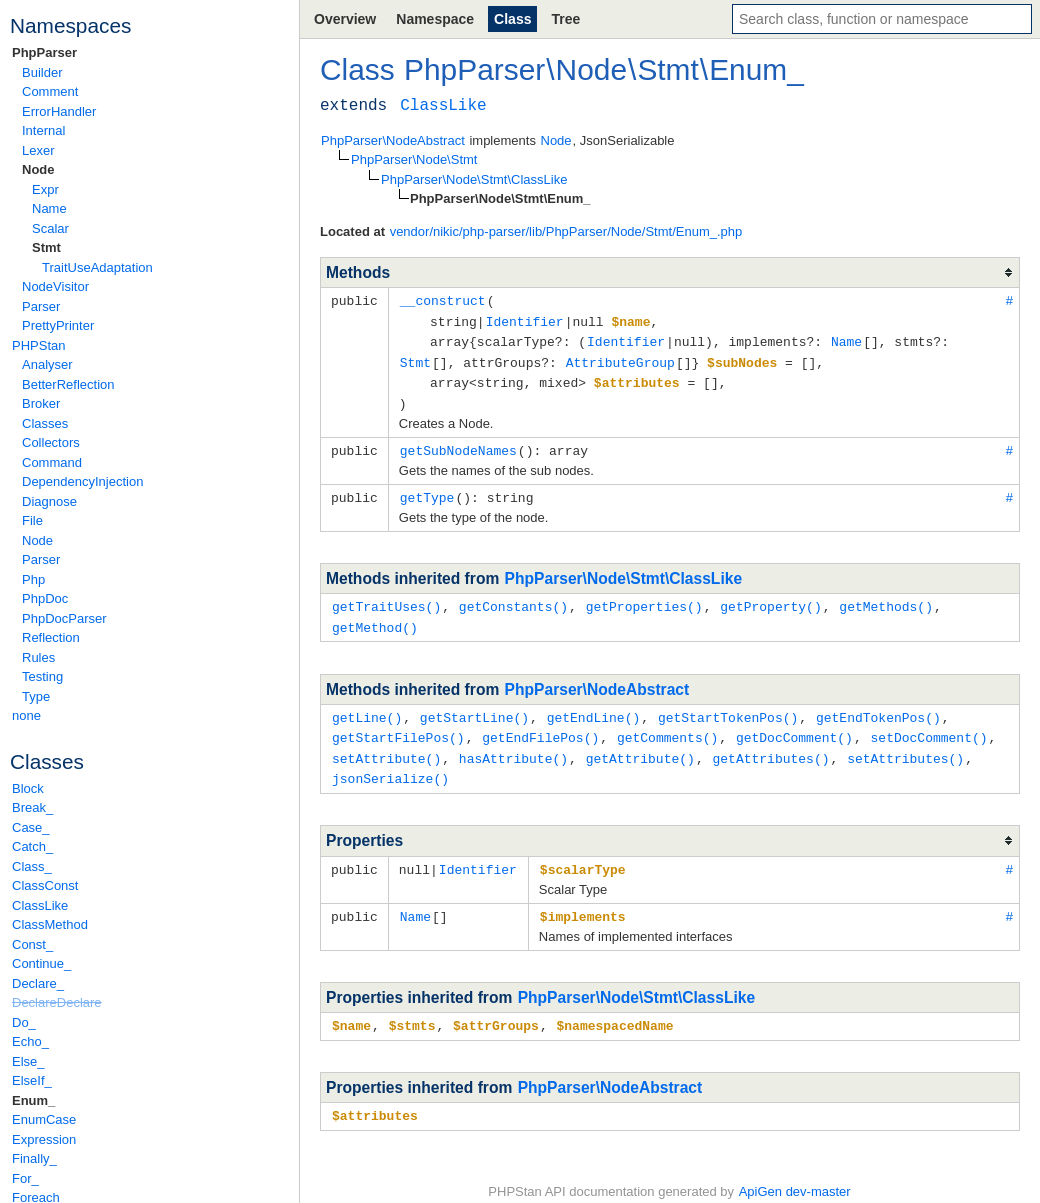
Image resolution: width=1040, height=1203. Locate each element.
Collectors (51, 442)
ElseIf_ (32, 1080)
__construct (443, 300)
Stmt (46, 247)
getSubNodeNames (458, 444)
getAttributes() (770, 746)
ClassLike (40, 905)
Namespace (435, 19)
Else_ (28, 1061)
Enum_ (33, 1100)
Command (52, 462)
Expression (44, 1139)
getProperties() (644, 598)
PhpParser (44, 52)
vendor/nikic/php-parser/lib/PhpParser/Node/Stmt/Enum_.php (566, 231)
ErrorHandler (59, 111)
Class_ (32, 866)
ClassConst (45, 885)
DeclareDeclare (57, 1002)
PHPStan (38, 345)
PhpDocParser (64, 618)
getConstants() (513, 598)
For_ (25, 1178)
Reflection (51, 637)
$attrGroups (496, 1009)
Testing (42, 676)
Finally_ (34, 1158)
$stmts (412, 1009)
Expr (45, 189)
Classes (45, 423)
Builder (42, 72)
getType (427, 490)
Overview (345, 19)
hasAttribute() (513, 746)
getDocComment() (794, 726)
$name (351, 1009)
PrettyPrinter (58, 325)
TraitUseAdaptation (97, 267)
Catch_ (32, 846)
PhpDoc (45, 598)
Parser (41, 306)
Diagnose (49, 501)
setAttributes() (905, 746)
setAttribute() (386, 746)
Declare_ (38, 983)
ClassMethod (50, 924)
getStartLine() (474, 707)
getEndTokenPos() (878, 707)
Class (512, 19)
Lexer (38, 150)
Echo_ (30, 1041)
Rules (38, 657)
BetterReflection (68, 384)
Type (36, 696)
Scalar (50, 228)
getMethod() (375, 618)
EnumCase (44, 1119)
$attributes (375, 1098)
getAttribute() (640, 746)
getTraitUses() (386, 598)
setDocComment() (928, 726)
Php (33, 579)
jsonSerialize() (390, 765)
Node (38, 169)
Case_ (31, 827)
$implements (583, 901)
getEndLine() (594, 707)
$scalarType (583, 855)
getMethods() (886, 598)
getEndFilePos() (540, 726)
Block (28, 788)
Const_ (32, 944)
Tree (565, 19)
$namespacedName (614, 1009)
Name (49, 208)
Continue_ (41, 963)
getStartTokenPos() (728, 707)
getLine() (367, 707)
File (32, 520)
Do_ (24, 1022)
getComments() (667, 726)
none (26, 715)
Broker (41, 403)
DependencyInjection (82, 481)
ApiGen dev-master (795, 1173)
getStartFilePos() (398, 726)
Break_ (32, 807)
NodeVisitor (55, 286)
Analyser (47, 364)
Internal (43, 130)
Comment (50, 91)
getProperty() (770, 598)
